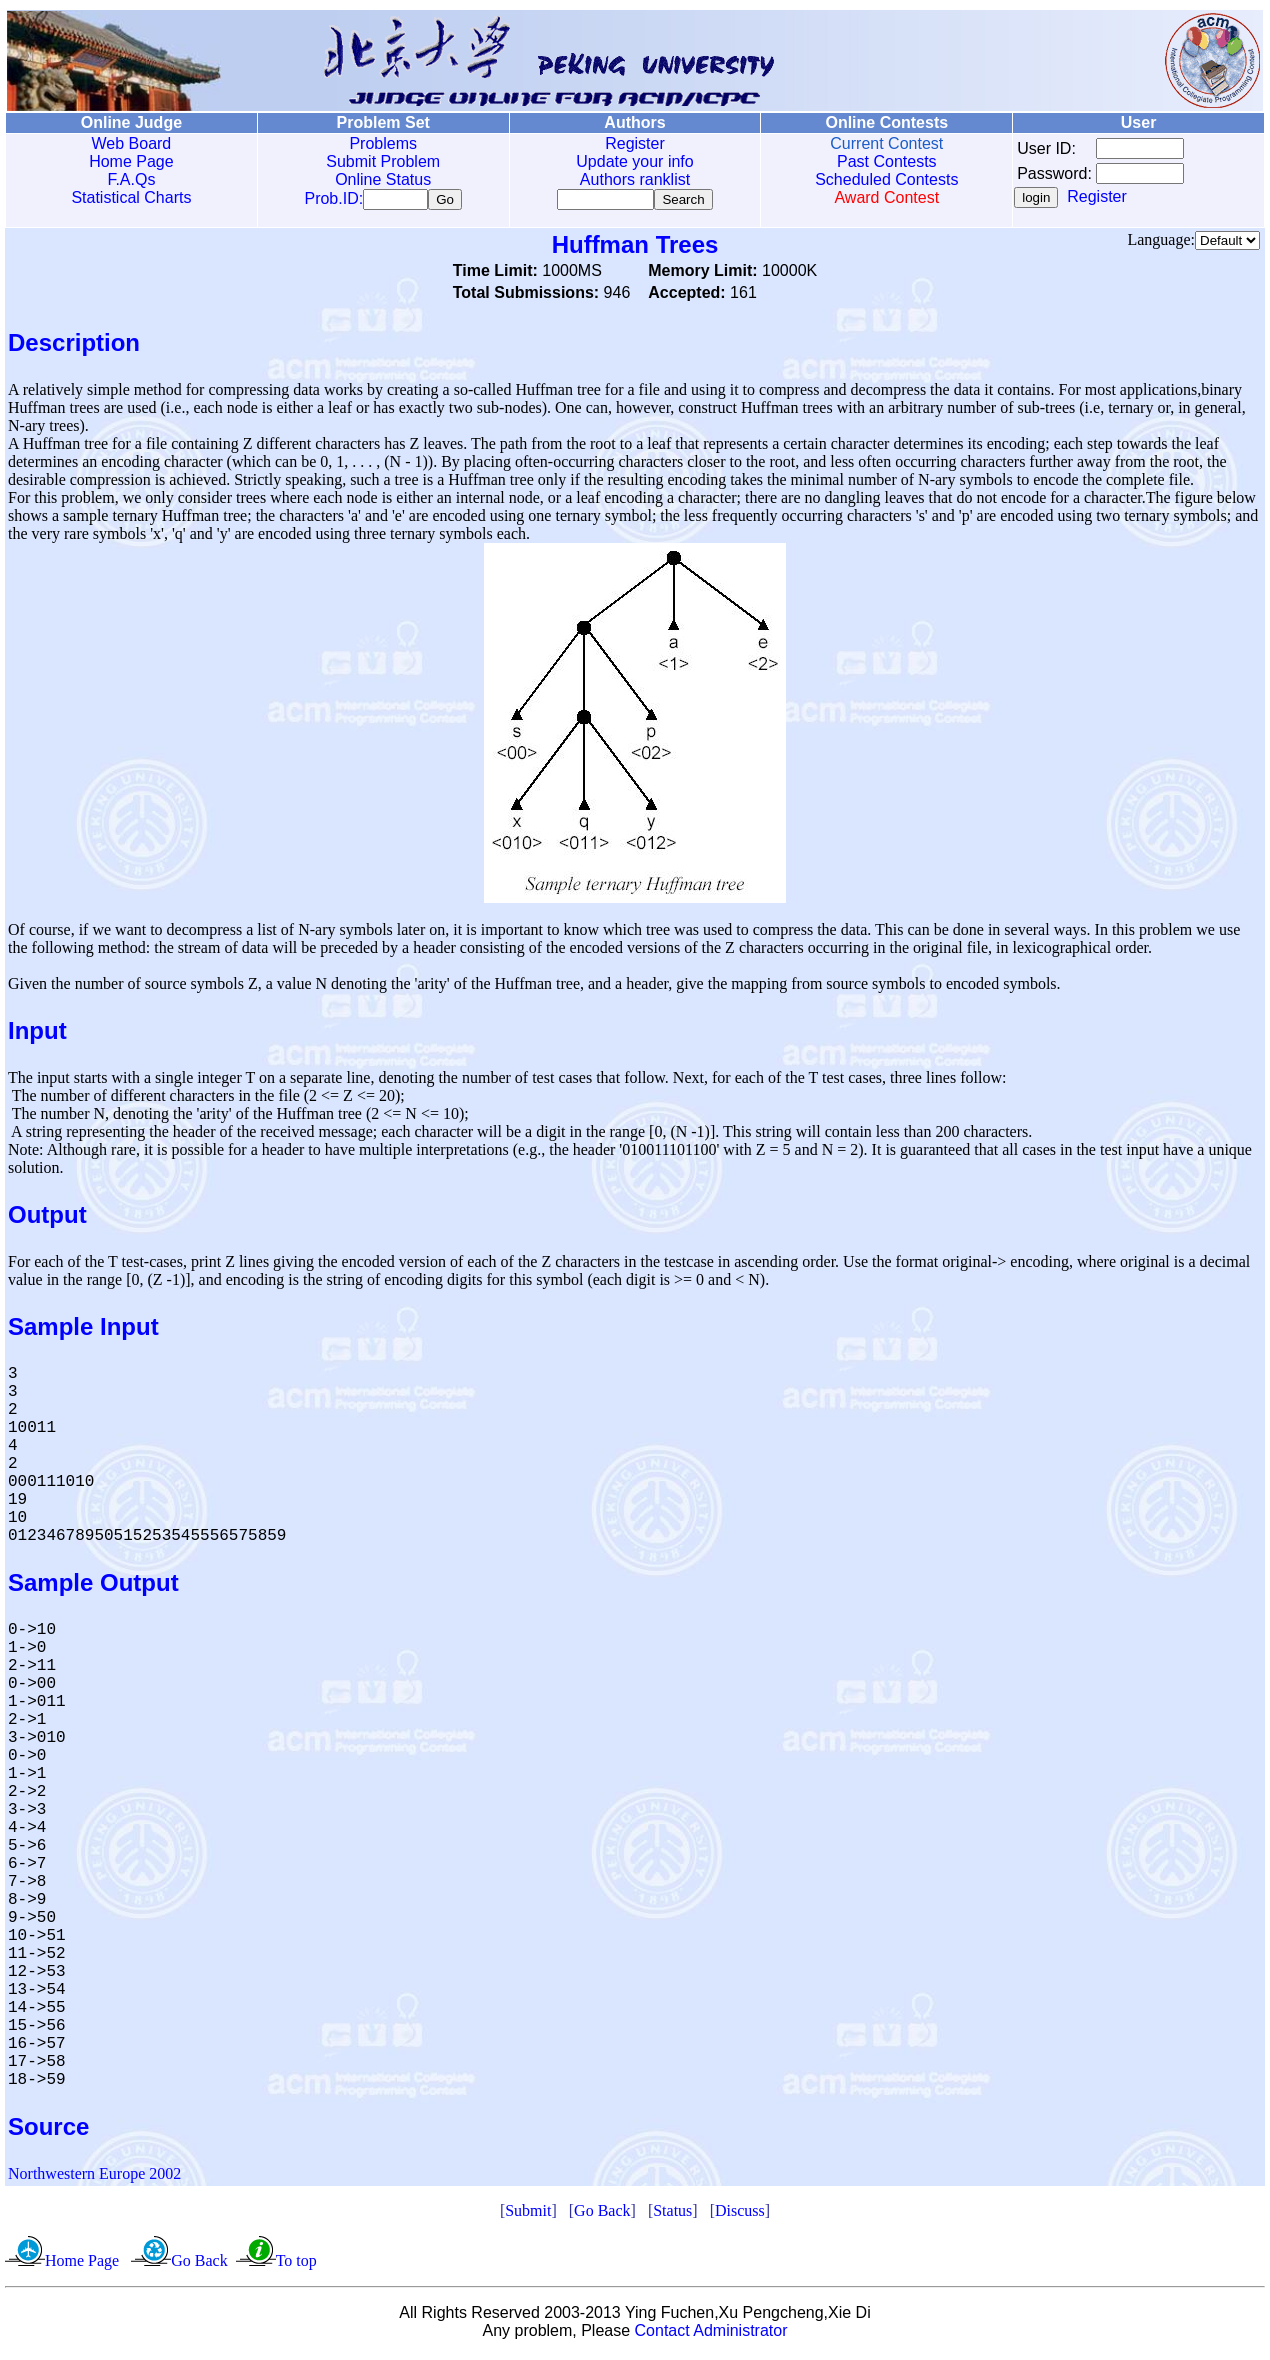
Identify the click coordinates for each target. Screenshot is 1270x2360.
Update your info (634, 161)
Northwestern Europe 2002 (94, 2177)
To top (296, 2264)
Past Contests (887, 161)
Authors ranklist (635, 179)
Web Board (132, 143)
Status (672, 2214)
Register (635, 143)
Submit (528, 2214)
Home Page (131, 161)
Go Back (602, 2214)
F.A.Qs (131, 179)
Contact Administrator (711, 2334)
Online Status (383, 179)
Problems (383, 143)
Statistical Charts (131, 197)
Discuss (740, 2214)
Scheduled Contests (886, 179)
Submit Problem (383, 161)
